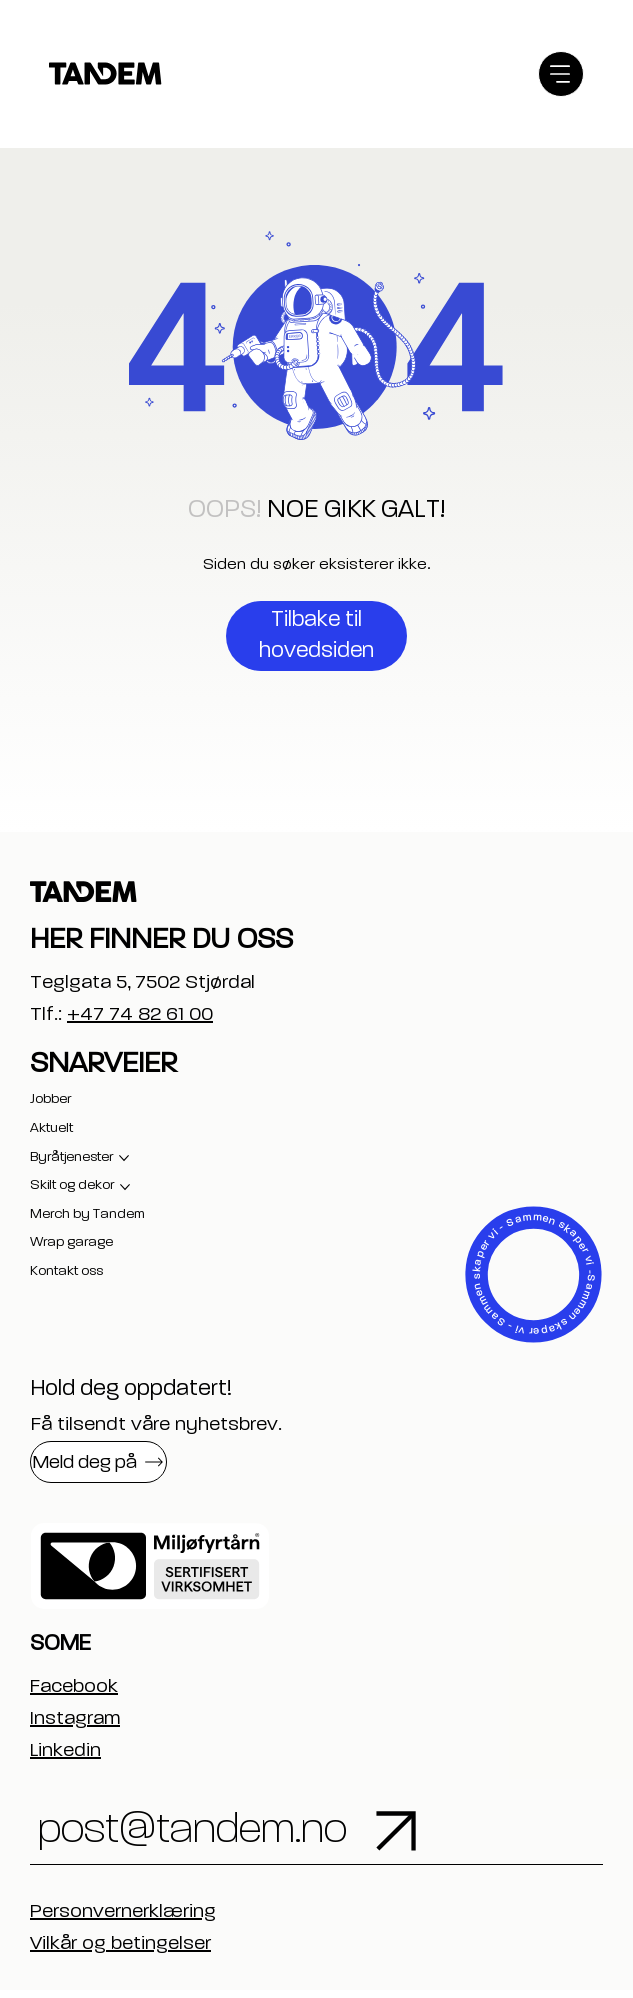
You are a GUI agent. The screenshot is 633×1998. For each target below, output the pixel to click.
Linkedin (65, 1751)
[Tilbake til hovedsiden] (316, 636)
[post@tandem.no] (251, 1835)
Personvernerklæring (123, 1920)
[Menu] (561, 74)
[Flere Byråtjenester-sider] (124, 1158)
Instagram (75, 1719)
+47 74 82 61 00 (140, 1015)
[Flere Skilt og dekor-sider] (125, 1187)
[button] (98, 1462)
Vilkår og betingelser (120, 1952)
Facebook (74, 1687)
